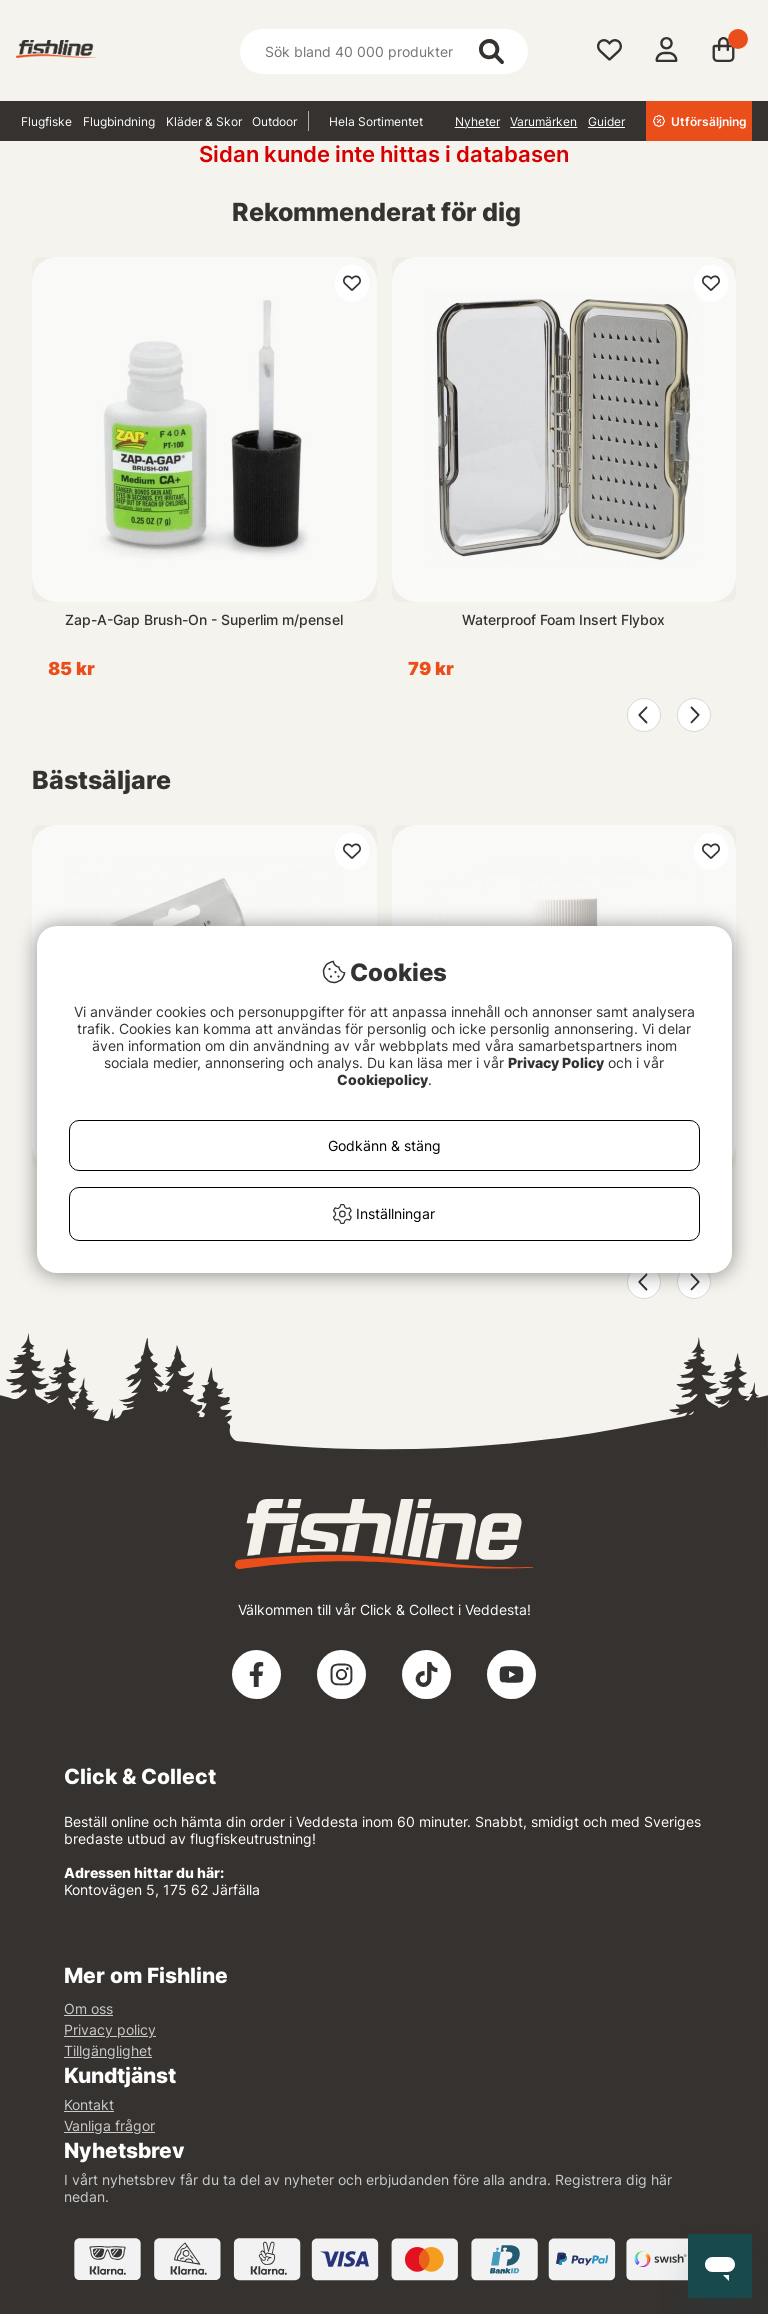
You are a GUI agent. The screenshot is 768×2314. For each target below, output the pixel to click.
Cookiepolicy (382, 1079)
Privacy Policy (556, 1062)
